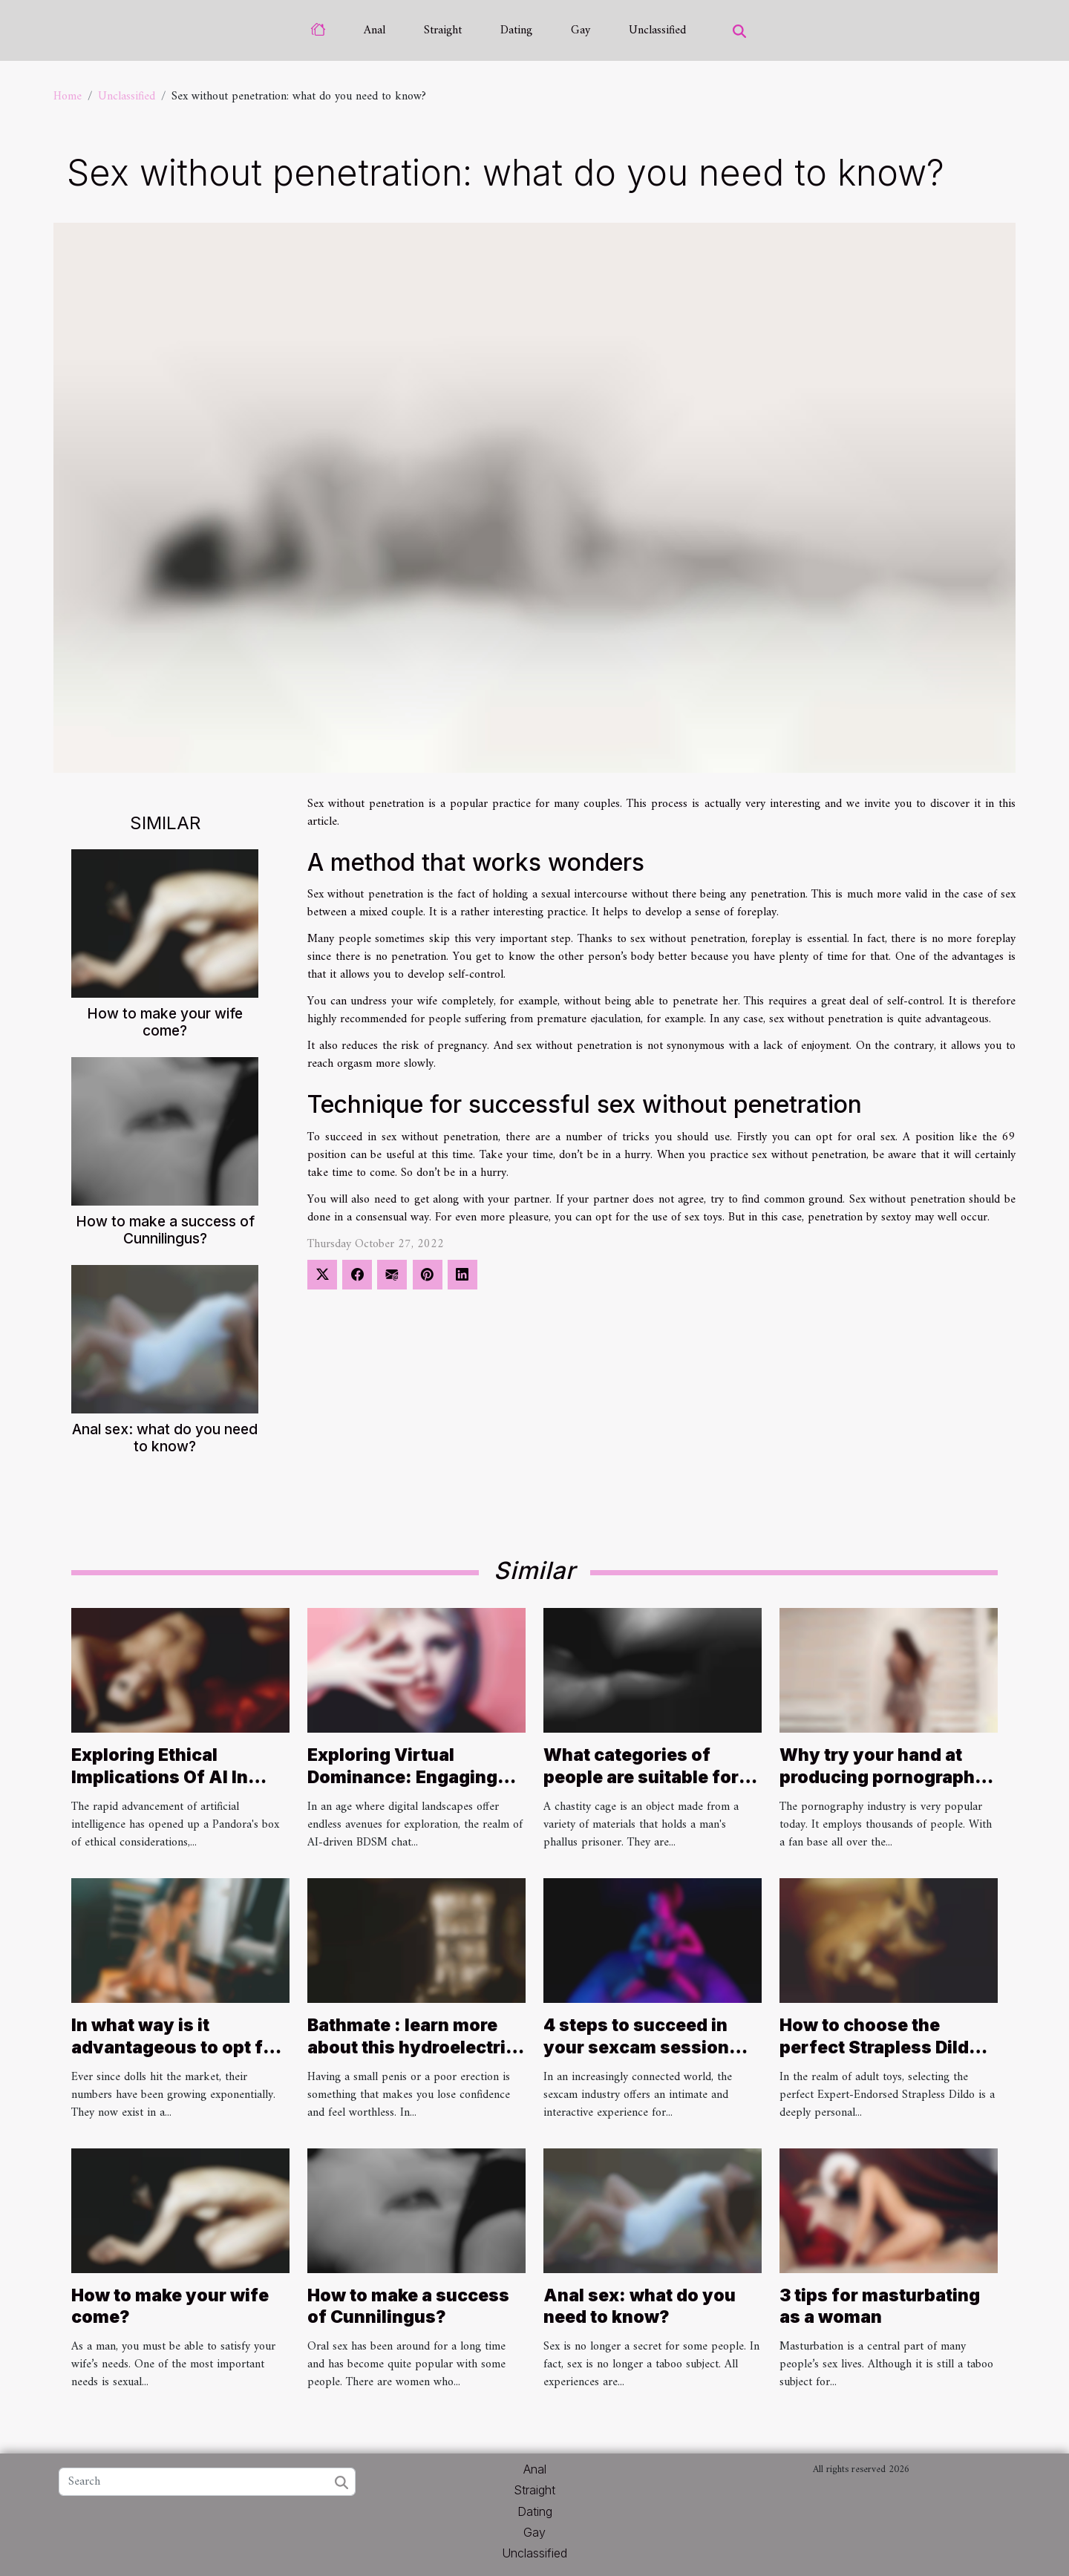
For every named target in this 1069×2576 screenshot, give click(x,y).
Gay (580, 30)
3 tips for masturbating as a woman (879, 2306)
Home (67, 96)
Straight (443, 30)
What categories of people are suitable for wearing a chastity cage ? (647, 1788)
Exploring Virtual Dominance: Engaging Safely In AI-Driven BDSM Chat (402, 1788)
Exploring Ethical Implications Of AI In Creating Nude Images (167, 1777)
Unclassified (657, 30)
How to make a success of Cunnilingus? (165, 1229)
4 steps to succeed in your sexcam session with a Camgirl (636, 2047)
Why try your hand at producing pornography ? (882, 1777)
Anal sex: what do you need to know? (165, 1437)
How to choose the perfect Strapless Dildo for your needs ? (879, 2047)
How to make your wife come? (165, 1021)
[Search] (207, 2482)
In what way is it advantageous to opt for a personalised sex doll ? (178, 2047)
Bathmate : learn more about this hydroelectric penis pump (411, 2047)
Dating (516, 30)
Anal (374, 30)
